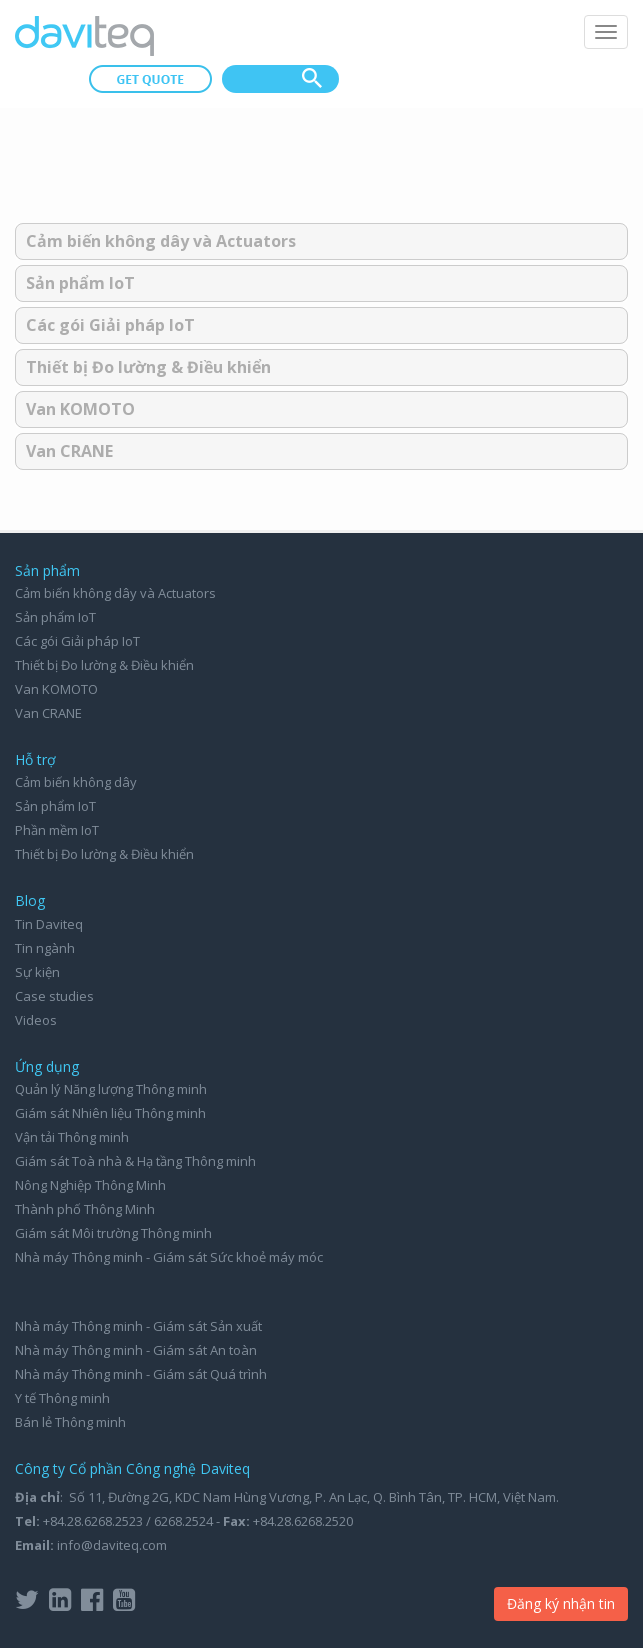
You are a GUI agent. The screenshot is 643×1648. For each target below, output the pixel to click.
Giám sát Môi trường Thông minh (113, 1233)
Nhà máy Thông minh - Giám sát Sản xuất (138, 1326)
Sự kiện (37, 972)
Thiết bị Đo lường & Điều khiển (148, 367)
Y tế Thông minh (62, 1398)
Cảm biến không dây (76, 782)
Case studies (54, 996)
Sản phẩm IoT (80, 283)
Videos (36, 1020)
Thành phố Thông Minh (85, 1209)
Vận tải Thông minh (72, 1137)
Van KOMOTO (80, 409)
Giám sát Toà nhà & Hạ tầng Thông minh (135, 1161)
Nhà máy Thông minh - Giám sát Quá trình (141, 1374)
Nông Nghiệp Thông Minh (90, 1185)
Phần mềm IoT (57, 830)
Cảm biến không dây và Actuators (161, 241)
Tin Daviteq (49, 924)
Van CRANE (69, 451)
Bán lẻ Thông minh (70, 1422)
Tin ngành (45, 948)
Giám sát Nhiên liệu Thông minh (110, 1113)
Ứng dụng (47, 1066)
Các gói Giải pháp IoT (110, 325)
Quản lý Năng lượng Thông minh (111, 1089)
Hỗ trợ (35, 759)
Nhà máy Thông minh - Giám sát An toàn (136, 1350)
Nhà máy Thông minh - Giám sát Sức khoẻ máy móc (169, 1257)
